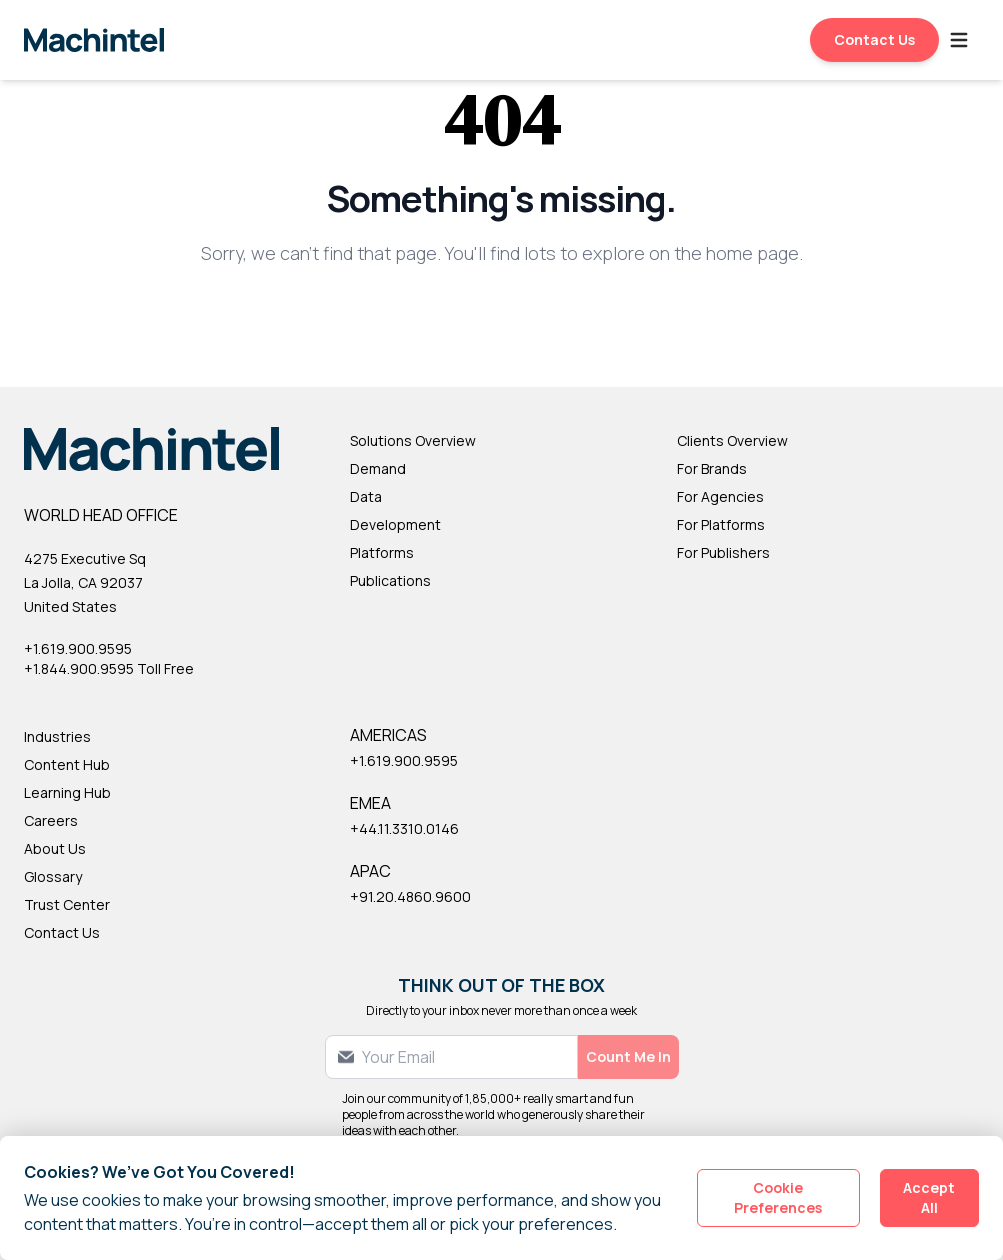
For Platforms (721, 524)
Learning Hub (67, 792)
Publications (390, 580)
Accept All (929, 1197)
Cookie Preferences (778, 1197)
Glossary (53, 876)
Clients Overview (732, 440)
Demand (378, 468)
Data (366, 496)
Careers (51, 820)
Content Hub (67, 764)
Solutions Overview (413, 440)
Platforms (382, 552)
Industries (57, 736)
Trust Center (67, 904)
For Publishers (723, 552)
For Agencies (720, 496)
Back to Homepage (501, 318)
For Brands (712, 468)
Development (395, 524)
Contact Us (874, 39)
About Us (55, 848)
